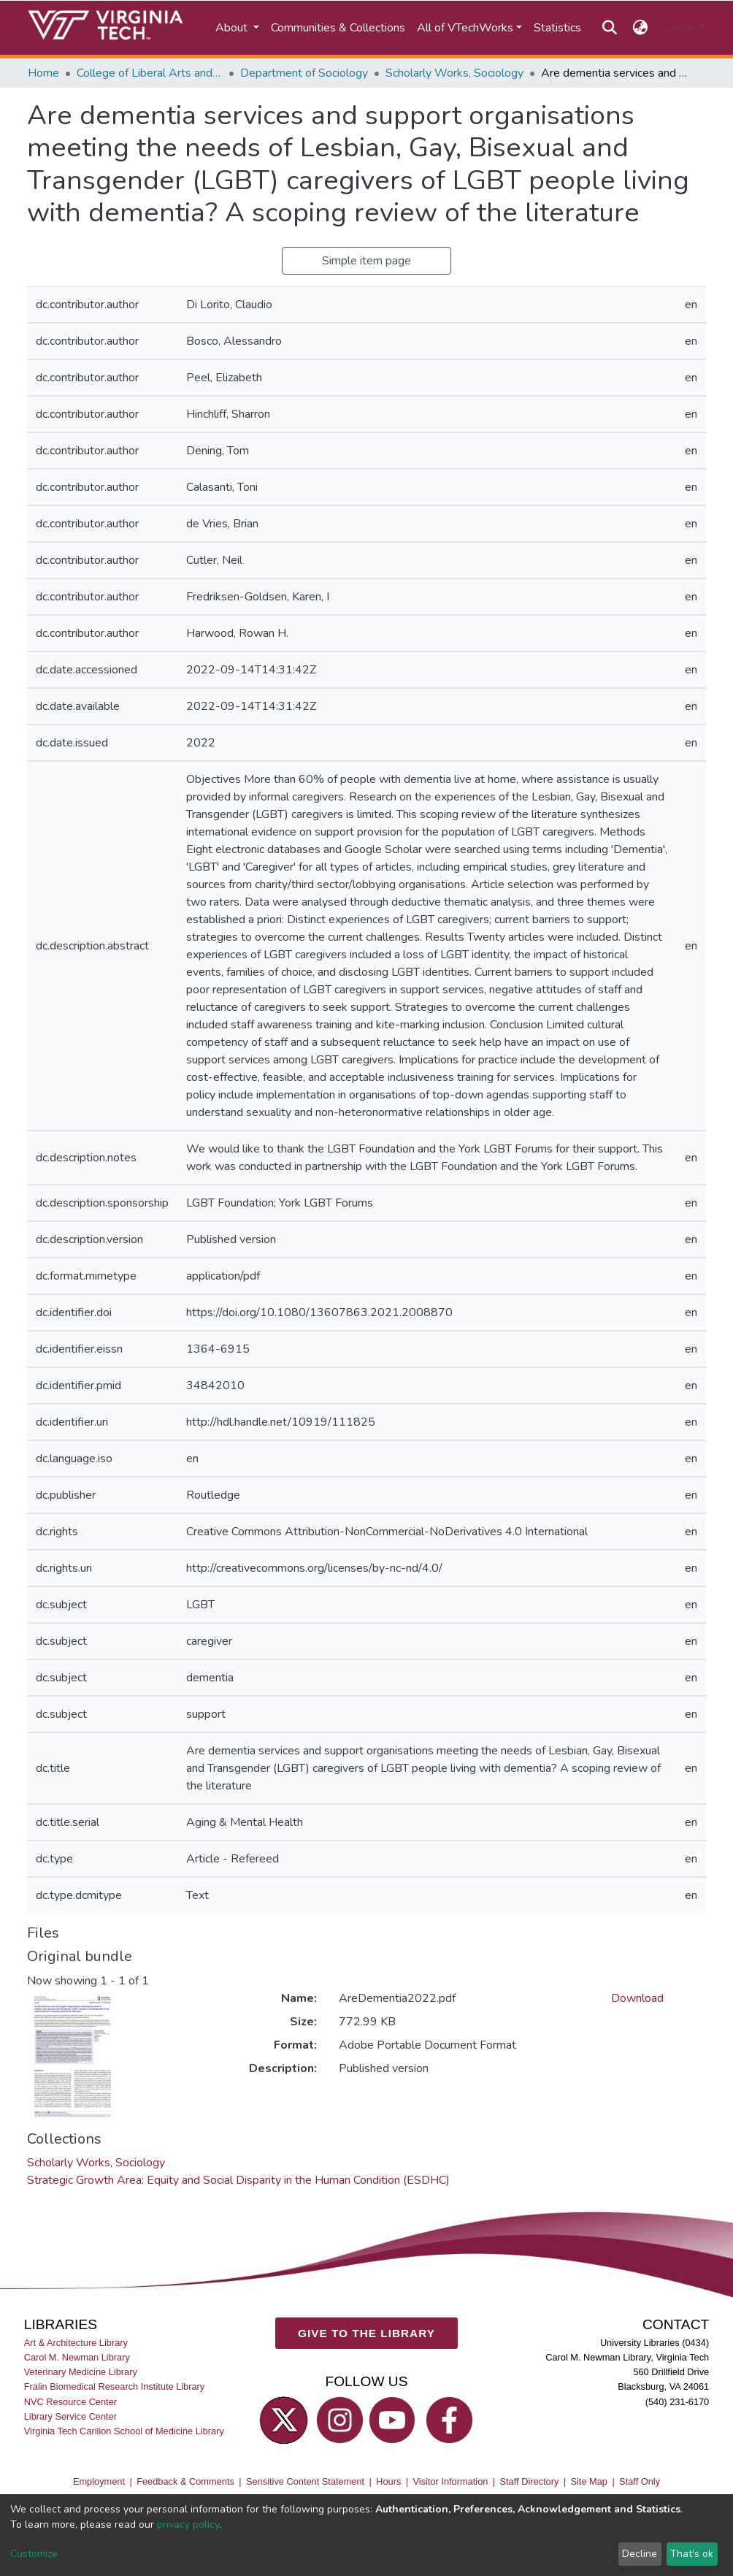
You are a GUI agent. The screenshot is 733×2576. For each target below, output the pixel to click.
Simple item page (366, 261)
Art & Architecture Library (76, 2342)
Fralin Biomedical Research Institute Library (114, 2387)
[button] (641, 28)
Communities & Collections (338, 28)
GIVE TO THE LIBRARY (366, 2333)
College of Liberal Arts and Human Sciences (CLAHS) (150, 73)
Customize (34, 2554)
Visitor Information (450, 2481)
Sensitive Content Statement (305, 2481)
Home (43, 73)
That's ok (691, 2554)
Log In (680, 28)
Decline (639, 2554)
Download (637, 1998)
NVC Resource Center (70, 2401)
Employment (99, 2481)
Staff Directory (529, 2481)
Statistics (557, 28)
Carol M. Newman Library (77, 2357)
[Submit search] (609, 28)
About (232, 28)
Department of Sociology (304, 73)
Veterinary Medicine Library (80, 2371)
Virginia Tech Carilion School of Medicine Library (124, 2431)
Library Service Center (70, 2416)
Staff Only (639, 2481)
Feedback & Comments (185, 2481)
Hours (388, 2481)
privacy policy (188, 2524)
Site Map (588, 2481)
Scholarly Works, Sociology (454, 73)
